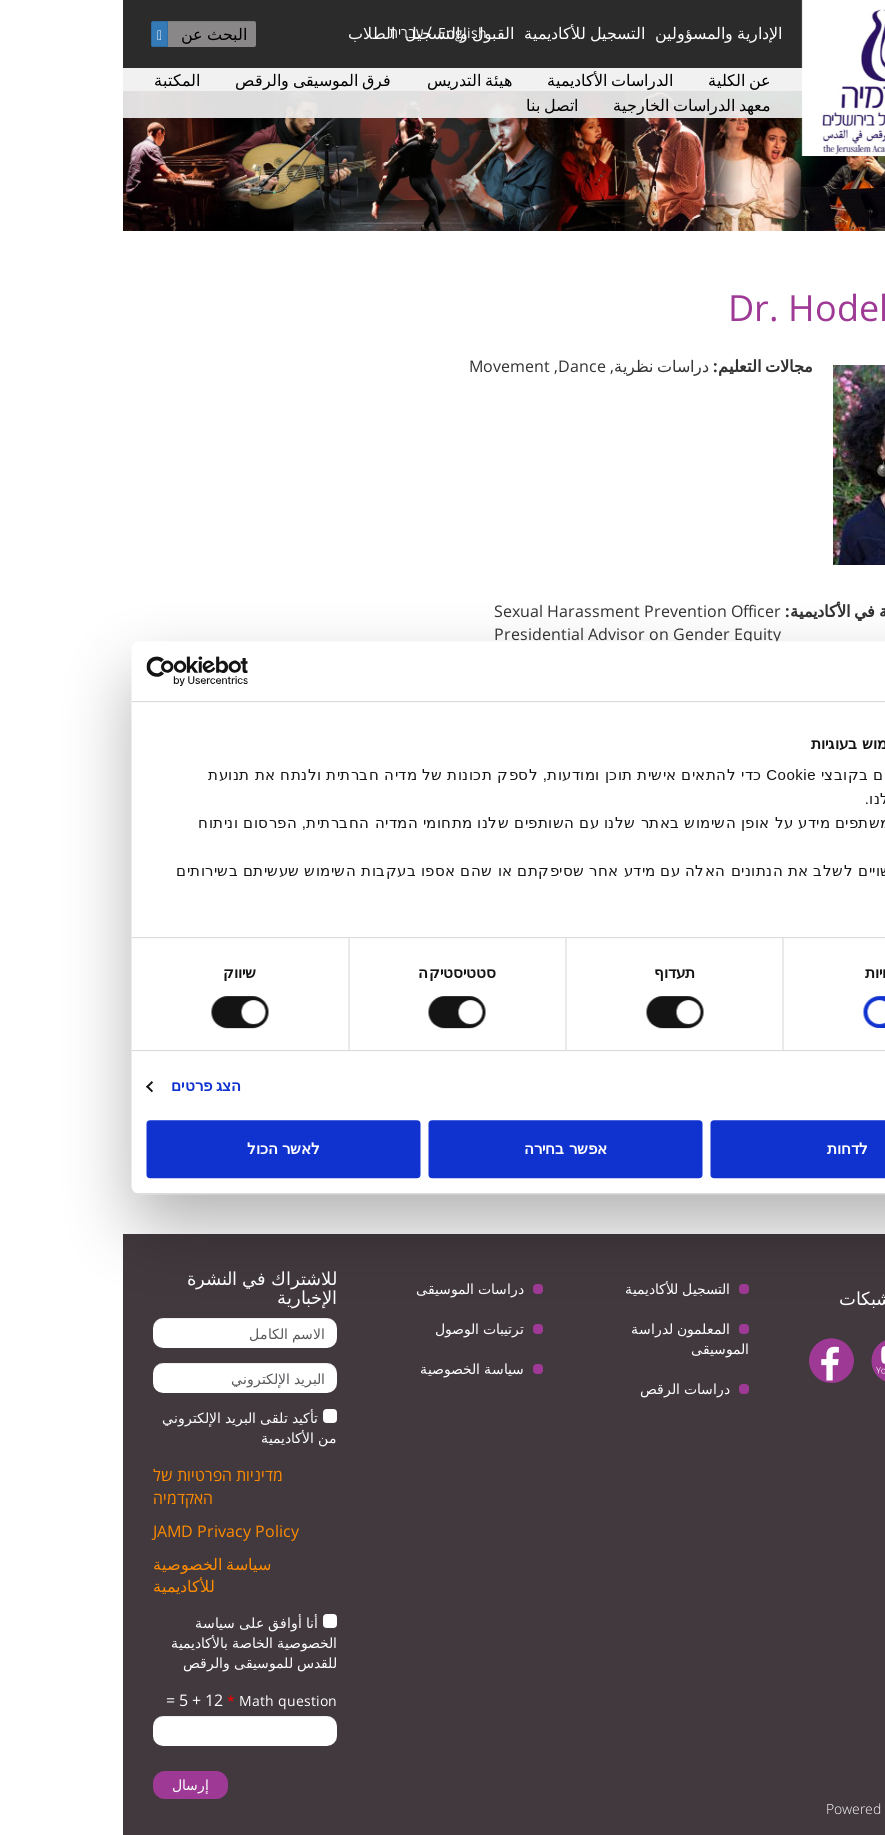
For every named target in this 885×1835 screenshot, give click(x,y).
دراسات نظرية (538, 366)
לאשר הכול (160, 1148)
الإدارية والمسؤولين (595, 33)
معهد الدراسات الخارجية (569, 105)
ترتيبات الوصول (356, 1328)
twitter (832, 1360)
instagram (815, 1411)
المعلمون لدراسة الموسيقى (567, 1338)
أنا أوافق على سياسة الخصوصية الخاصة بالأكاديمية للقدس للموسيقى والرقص (131, 1642)
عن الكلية (616, 80)
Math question (159, 1700)
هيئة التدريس (346, 80)
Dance (459, 366)
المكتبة (54, 80)
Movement (386, 366)
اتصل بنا (429, 105)
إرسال (67, 1784)
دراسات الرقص (562, 1388)
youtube (770, 1360)
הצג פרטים (83, 1085)
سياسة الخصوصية (349, 1368)
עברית (283, 32)
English (339, 32)
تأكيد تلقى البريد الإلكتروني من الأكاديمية (126, 1427)
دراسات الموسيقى (347, 1288)
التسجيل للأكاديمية (461, 33)
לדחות (724, 1148)
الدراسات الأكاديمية (487, 80)
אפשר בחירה (442, 1148)
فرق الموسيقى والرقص (190, 80)
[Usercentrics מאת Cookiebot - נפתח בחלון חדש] (110, 671)
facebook (708, 1360)
